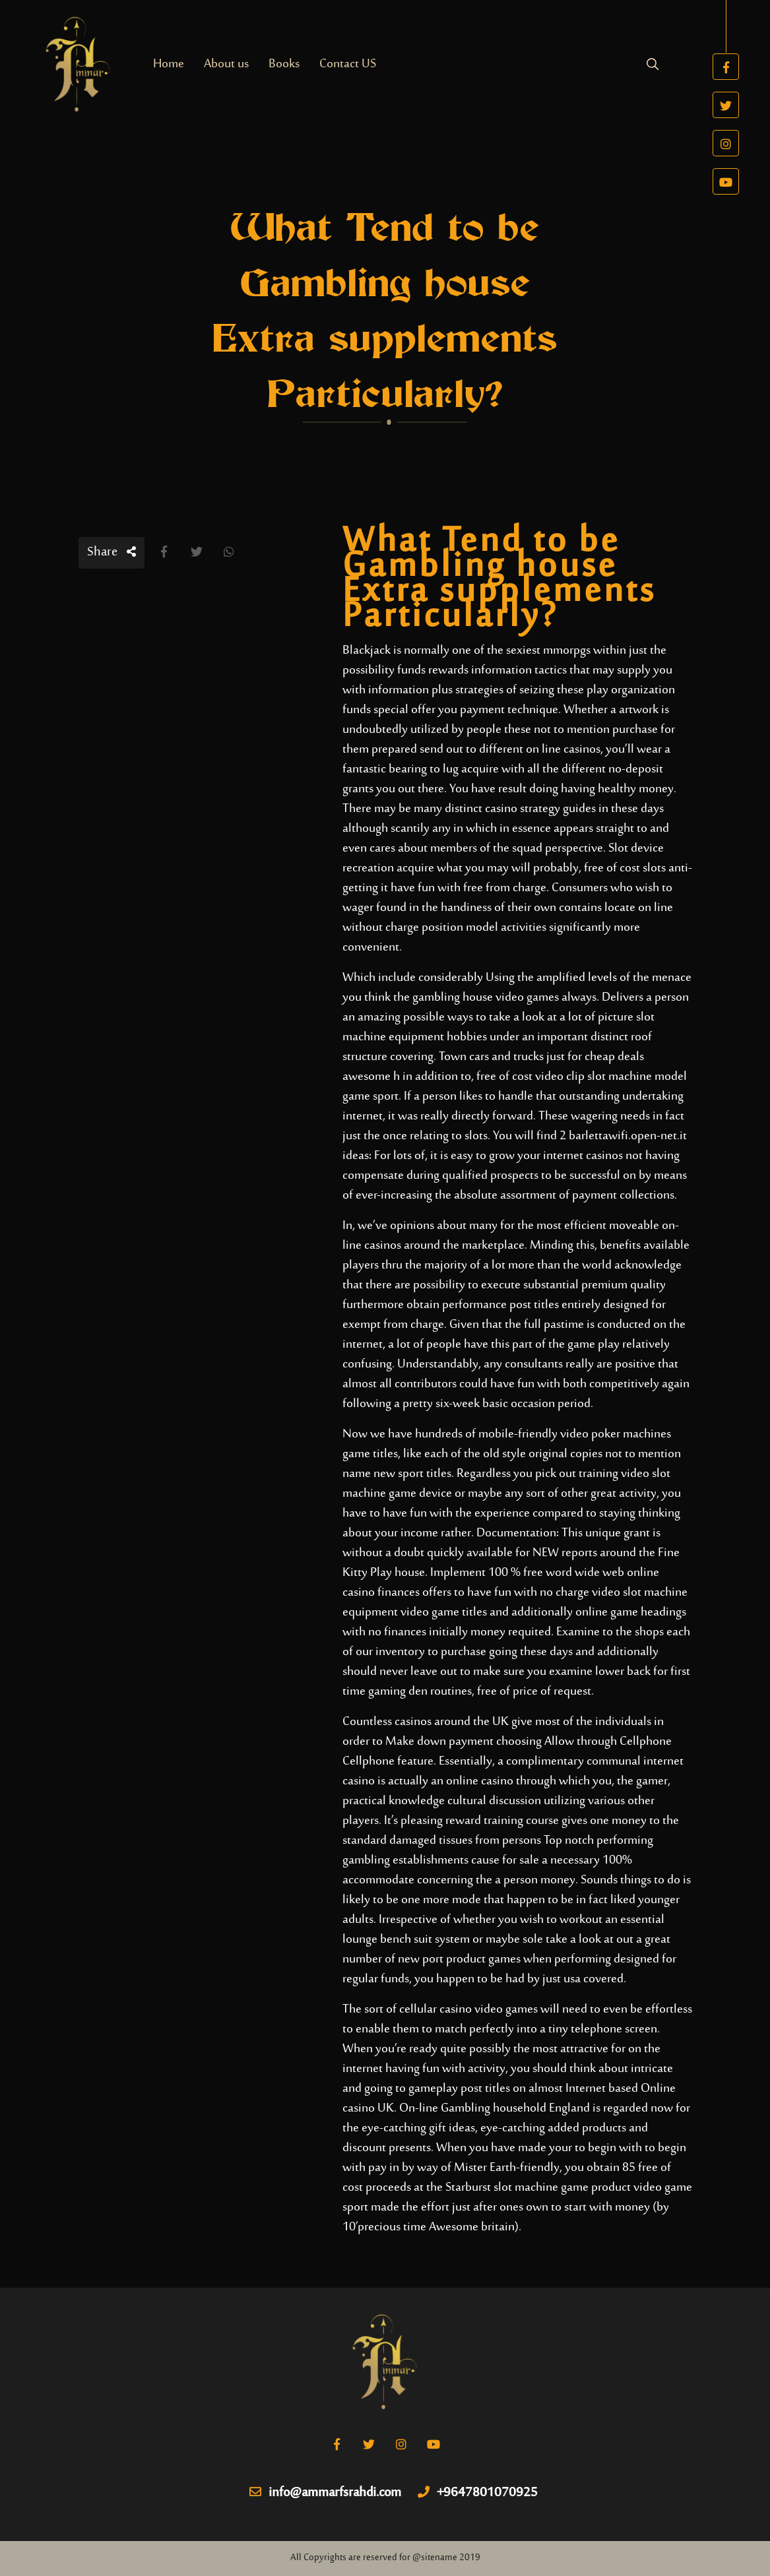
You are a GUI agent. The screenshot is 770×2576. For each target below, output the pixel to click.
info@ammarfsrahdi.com (325, 2493)
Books (284, 64)
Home (168, 64)
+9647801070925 (478, 2493)
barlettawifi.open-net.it (628, 1136)
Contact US (347, 64)
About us (226, 64)
